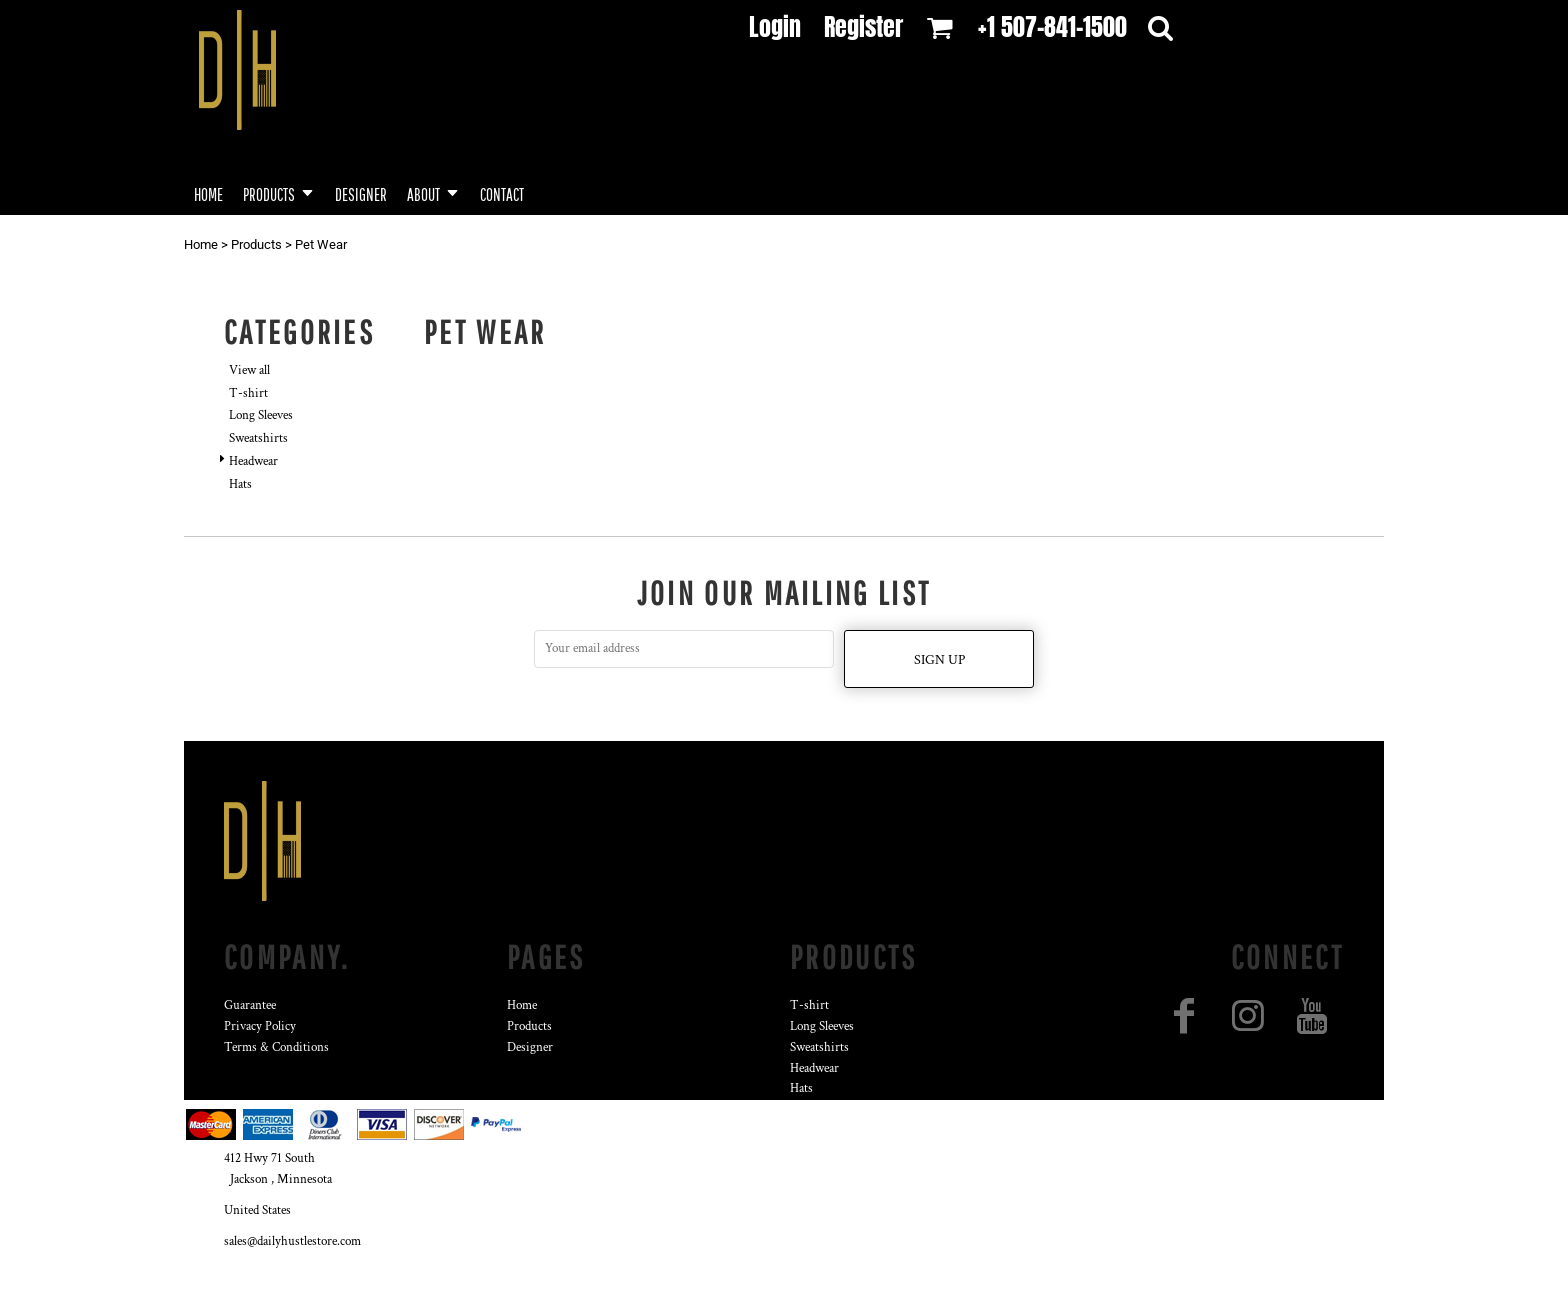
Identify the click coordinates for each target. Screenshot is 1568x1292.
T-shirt (248, 393)
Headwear (253, 461)
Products (256, 244)
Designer (530, 1047)
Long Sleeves (261, 415)
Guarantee (250, 1005)
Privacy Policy (260, 1026)
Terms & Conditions (276, 1047)
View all (249, 370)
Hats (240, 484)
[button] (279, 192)
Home (201, 244)
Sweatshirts (258, 438)
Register (863, 27)
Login (775, 27)
